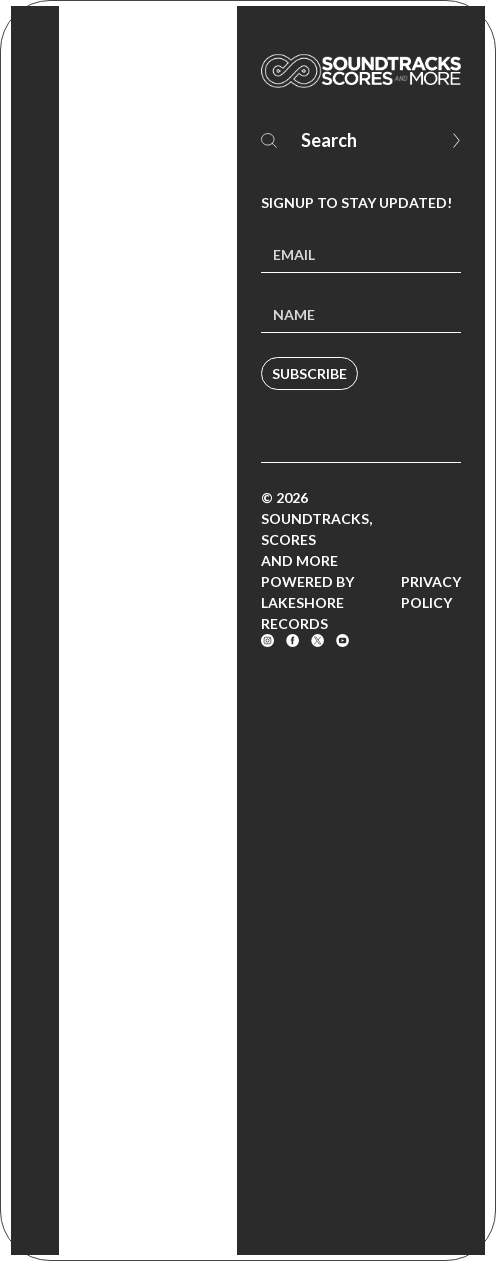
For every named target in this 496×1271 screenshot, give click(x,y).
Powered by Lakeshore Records (307, 602)
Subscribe (309, 373)
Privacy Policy (431, 592)
